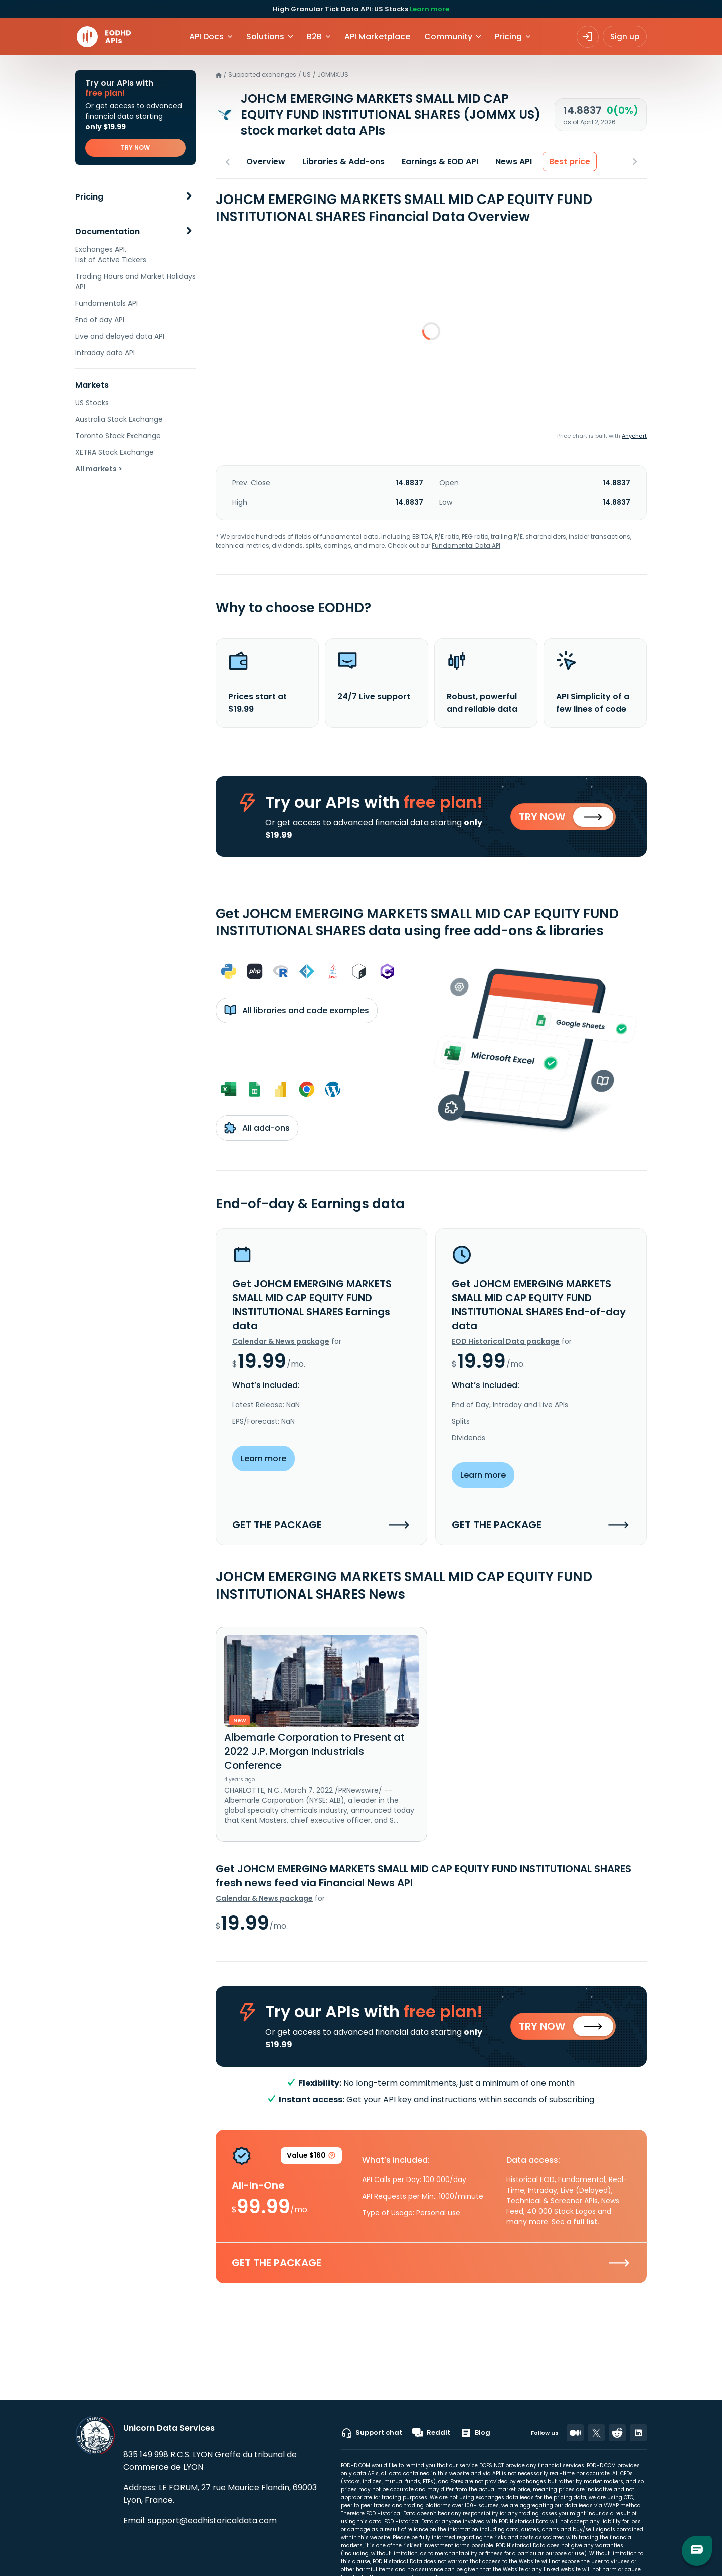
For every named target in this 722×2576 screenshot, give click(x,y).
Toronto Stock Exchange (118, 436)
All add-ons (257, 1129)
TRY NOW (135, 147)
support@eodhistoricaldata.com (212, 2520)
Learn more (429, 9)
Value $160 (311, 2159)
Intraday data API (105, 353)
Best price (569, 161)
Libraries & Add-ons (343, 161)
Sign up (624, 36)
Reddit (431, 2432)
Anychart (634, 436)
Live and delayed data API (119, 336)
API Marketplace (377, 36)
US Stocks (92, 403)
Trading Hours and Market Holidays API (135, 281)
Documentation (107, 231)
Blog (475, 2432)
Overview (265, 161)
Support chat (371, 2432)
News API (513, 161)
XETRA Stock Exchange (114, 452)
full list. (586, 2223)
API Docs (206, 36)
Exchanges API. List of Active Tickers (110, 254)
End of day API (99, 320)
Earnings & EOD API (440, 161)
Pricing (89, 197)
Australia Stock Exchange (119, 419)
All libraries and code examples (296, 1011)
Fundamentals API (106, 303)
